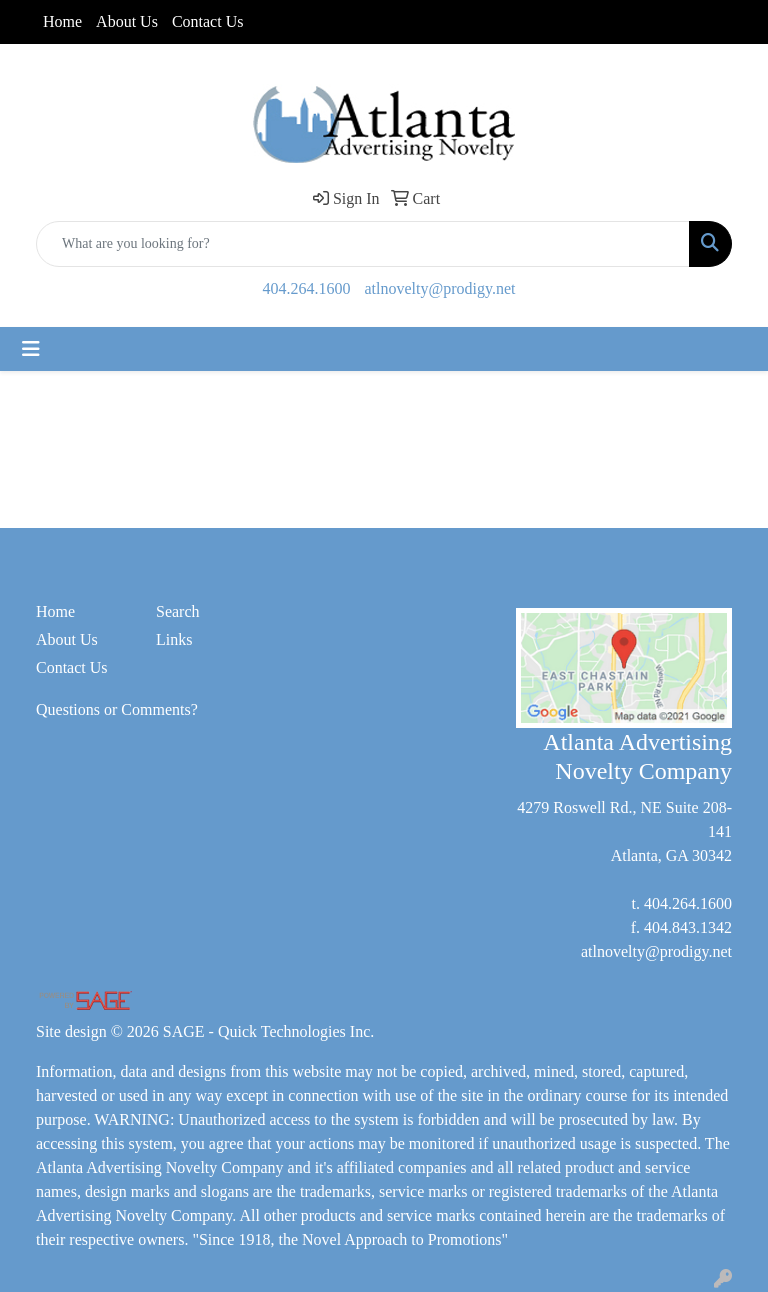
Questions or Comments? (117, 709)
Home (62, 21)
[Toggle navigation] (31, 349)
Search (178, 611)
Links (174, 639)
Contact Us (208, 21)
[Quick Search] (363, 244)
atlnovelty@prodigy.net (440, 288)
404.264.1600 (307, 288)
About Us (127, 21)
